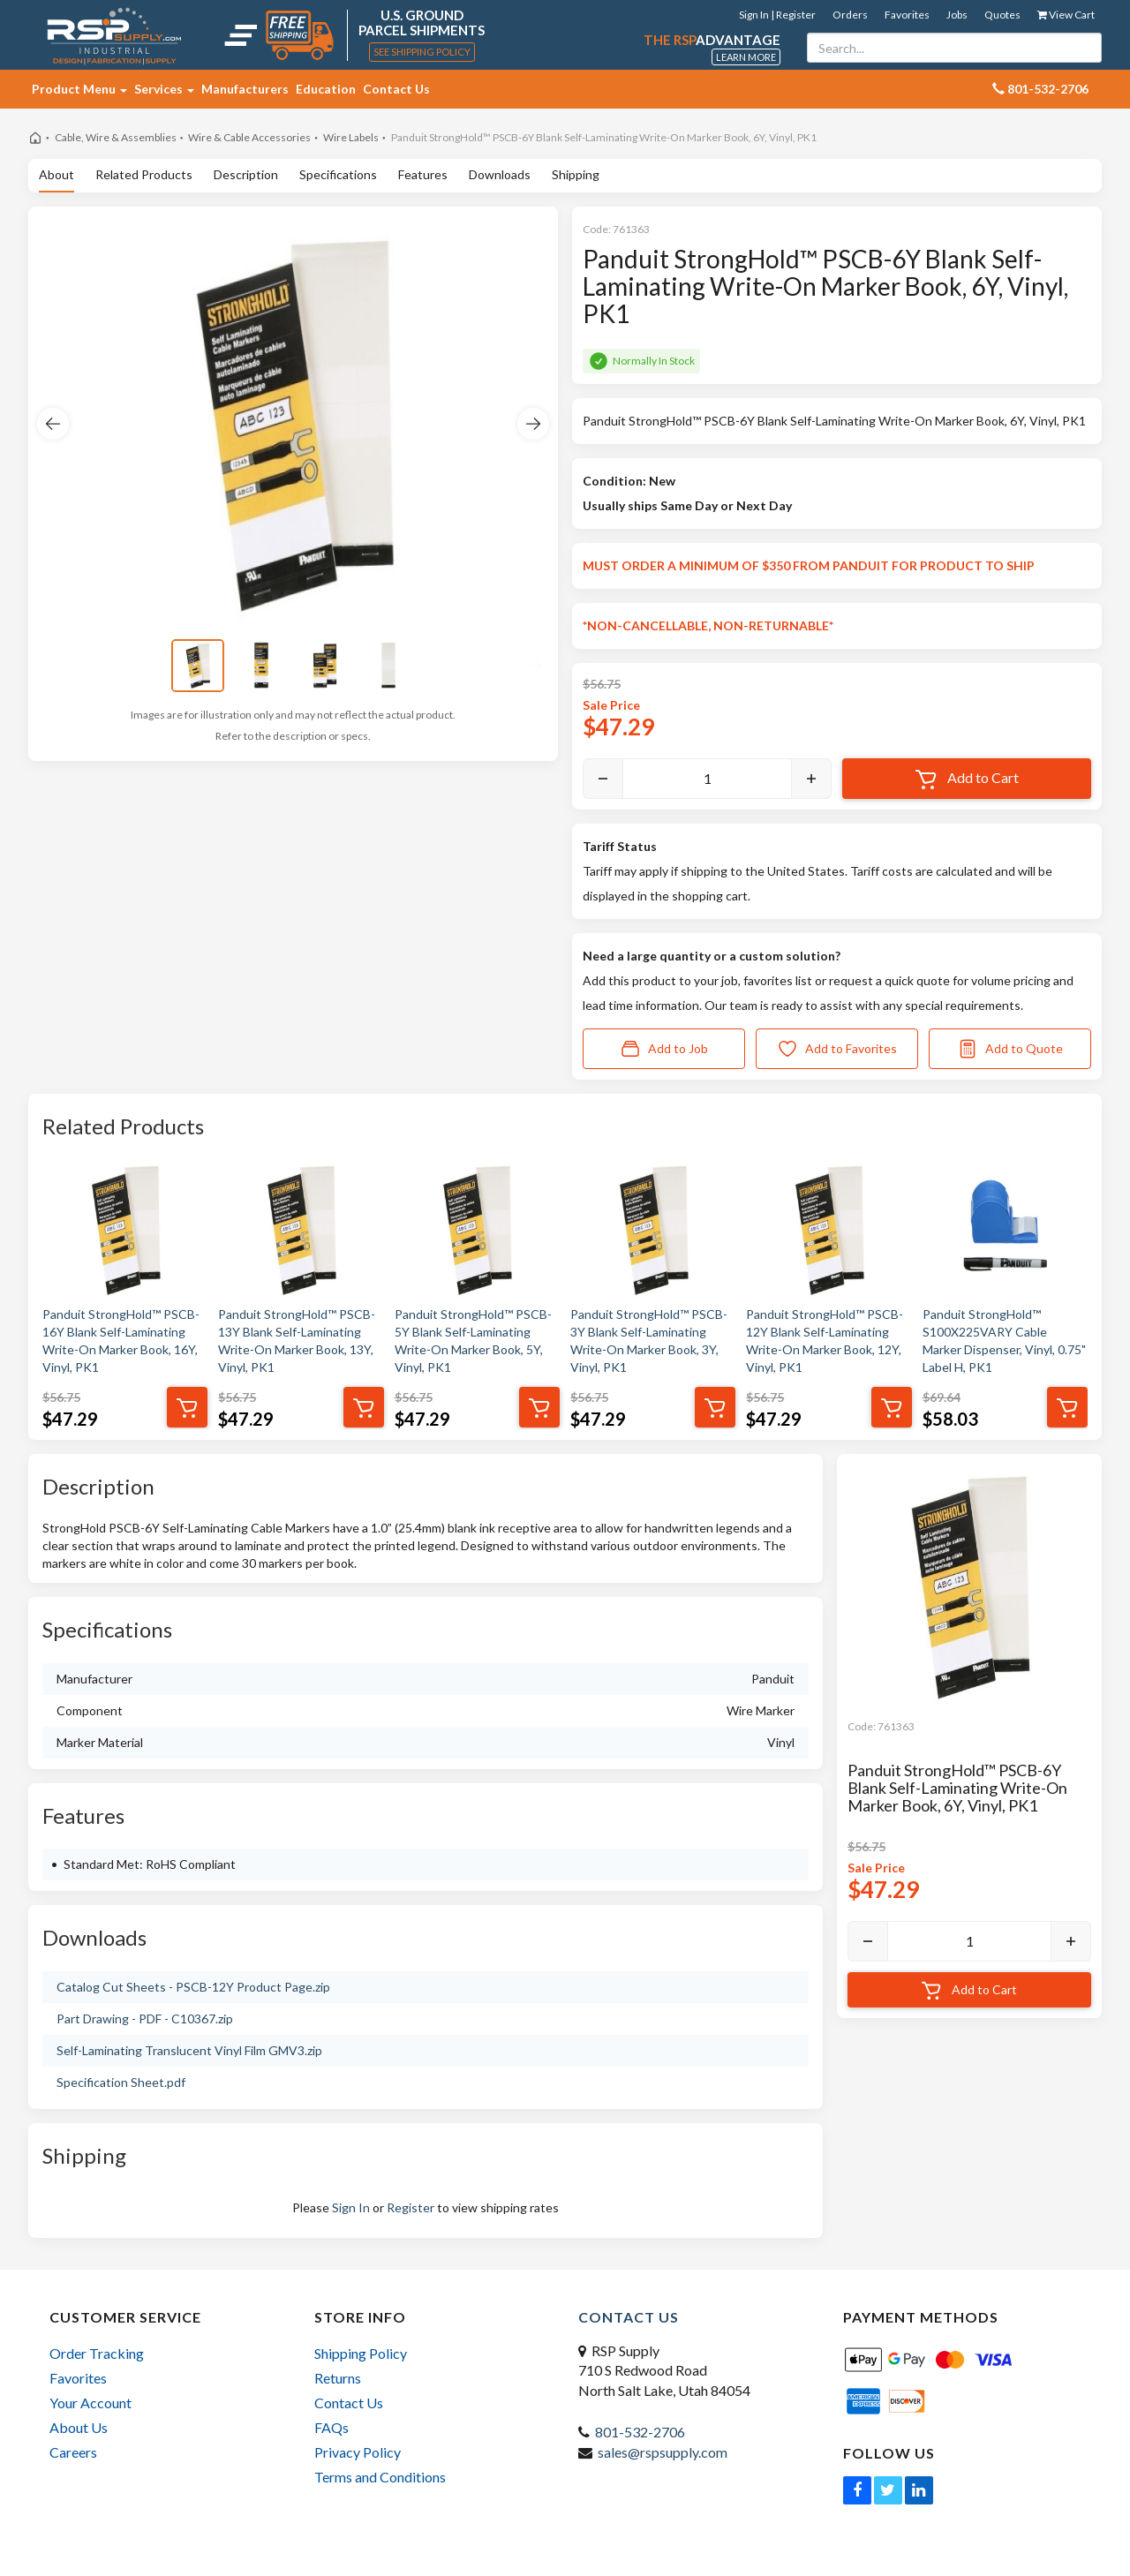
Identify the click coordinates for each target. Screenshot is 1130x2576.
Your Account (90, 2402)
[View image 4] (388, 665)
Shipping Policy (360, 2353)
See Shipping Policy (422, 51)
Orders (850, 14)
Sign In (351, 2207)
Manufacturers (245, 88)
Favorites (907, 14)
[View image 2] (261, 665)
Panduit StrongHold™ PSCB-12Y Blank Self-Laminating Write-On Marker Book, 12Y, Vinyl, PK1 (824, 1341)
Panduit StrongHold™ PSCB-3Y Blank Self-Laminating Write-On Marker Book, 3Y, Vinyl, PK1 (648, 1341)
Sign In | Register (777, 14)
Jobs (957, 14)
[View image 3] (325, 665)
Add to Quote (1010, 1048)
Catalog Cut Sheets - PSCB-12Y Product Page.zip (193, 1986)
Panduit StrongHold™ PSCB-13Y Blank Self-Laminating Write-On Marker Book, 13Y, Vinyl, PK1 (296, 1341)
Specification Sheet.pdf (120, 2082)
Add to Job (664, 1048)
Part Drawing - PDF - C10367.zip (144, 2018)
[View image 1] (198, 665)
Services (164, 88)
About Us (78, 2427)
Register (410, 2207)
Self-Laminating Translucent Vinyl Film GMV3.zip (189, 2050)
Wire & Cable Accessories (249, 137)
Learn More (746, 57)
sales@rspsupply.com (662, 2452)
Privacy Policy (357, 2452)
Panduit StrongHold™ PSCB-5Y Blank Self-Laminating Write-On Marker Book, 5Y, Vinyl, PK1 (473, 1341)
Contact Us (396, 88)
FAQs (331, 2427)
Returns (337, 2377)
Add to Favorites (837, 1048)
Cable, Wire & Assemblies (116, 137)
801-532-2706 (640, 2431)
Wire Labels (351, 137)
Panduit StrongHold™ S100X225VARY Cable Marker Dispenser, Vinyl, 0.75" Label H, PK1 (1004, 1341)
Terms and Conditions (380, 2476)
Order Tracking (96, 2353)
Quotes (1002, 14)
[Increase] (811, 778)
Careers (73, 2452)
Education (326, 88)
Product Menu (79, 88)
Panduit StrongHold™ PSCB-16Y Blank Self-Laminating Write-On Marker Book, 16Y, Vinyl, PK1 (121, 1341)
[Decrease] (603, 778)
